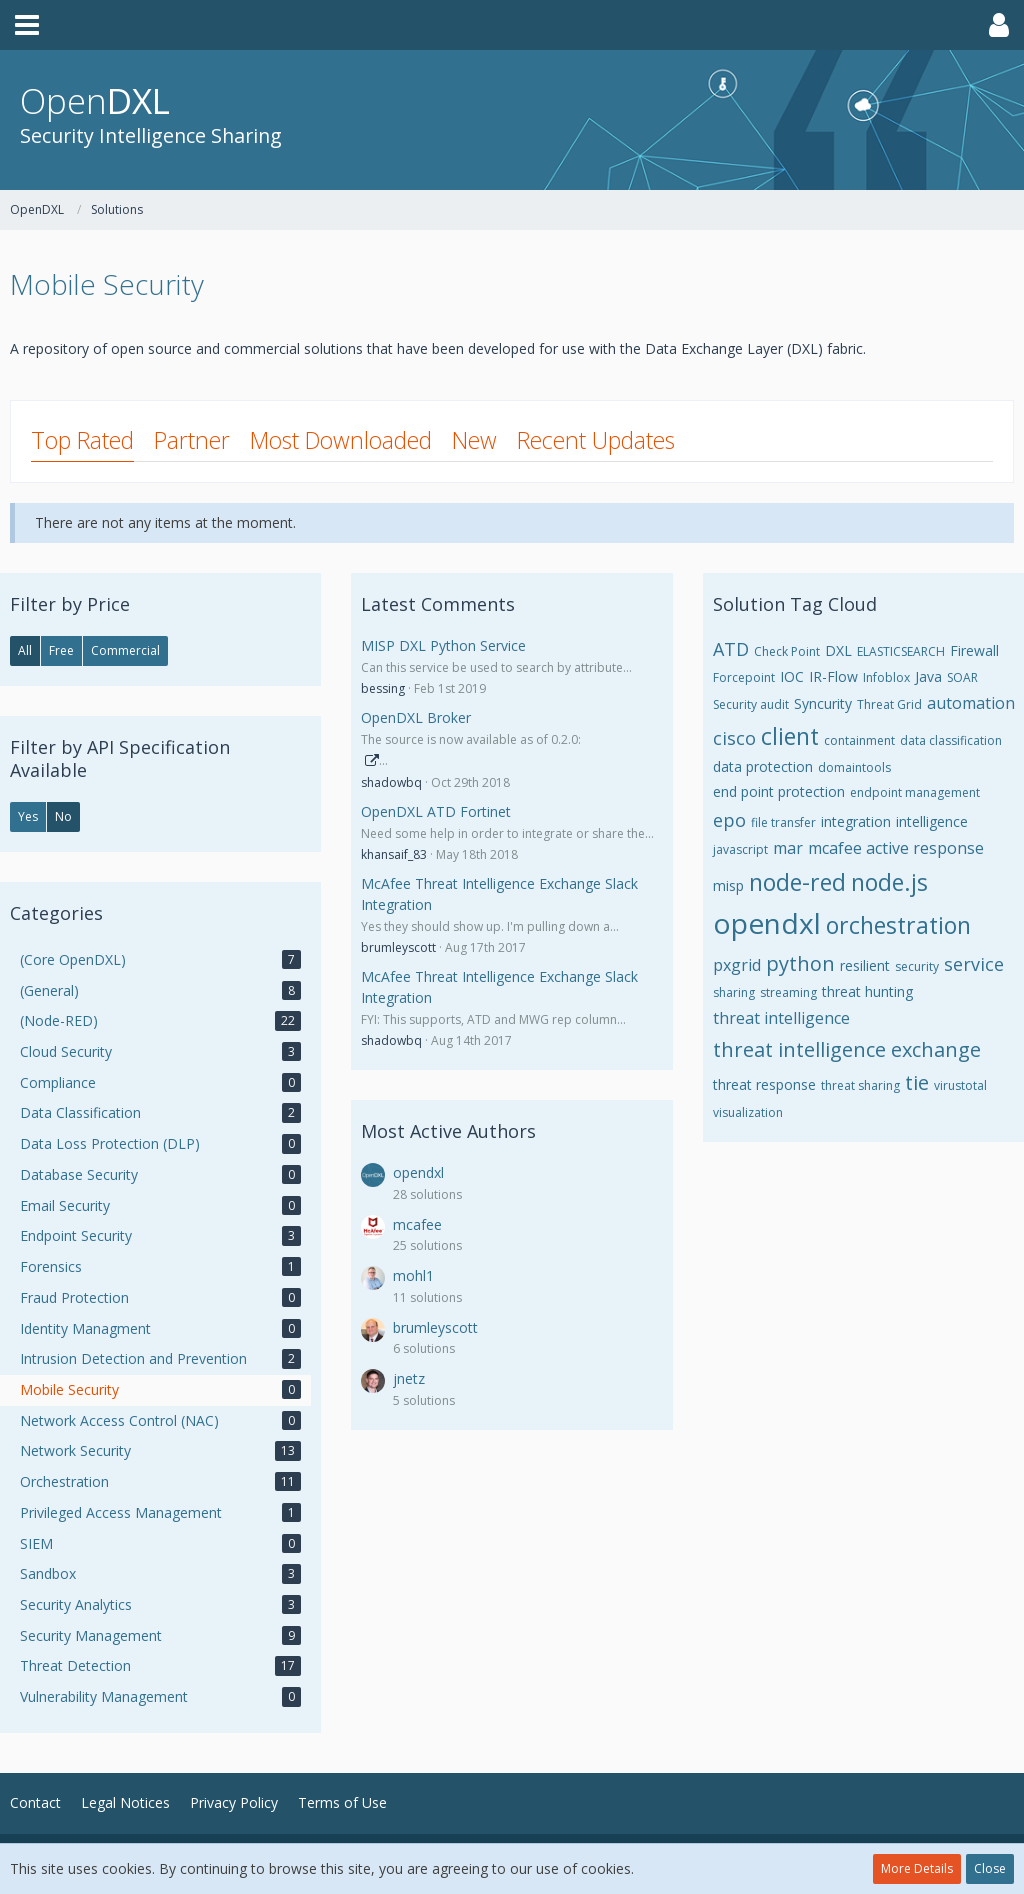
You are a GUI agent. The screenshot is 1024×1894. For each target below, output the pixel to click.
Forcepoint (744, 677)
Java (928, 676)
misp (728, 885)
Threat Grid (889, 704)
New (474, 440)
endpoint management (915, 792)
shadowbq (391, 782)
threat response (764, 1084)
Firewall (974, 650)
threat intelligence (781, 1018)
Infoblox (886, 677)
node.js (889, 882)
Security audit (751, 704)
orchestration (898, 925)
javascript (740, 849)
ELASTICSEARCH (901, 651)
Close (990, 1868)
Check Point (787, 651)
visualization (748, 1112)
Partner (192, 440)
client (790, 736)
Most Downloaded (341, 440)
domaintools (854, 767)
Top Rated (82, 440)
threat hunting (867, 991)
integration (856, 821)
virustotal (960, 1085)
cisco (734, 738)
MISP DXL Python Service (443, 645)
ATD (731, 649)
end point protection (779, 791)
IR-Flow (833, 676)
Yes (28, 816)
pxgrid (737, 965)
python (800, 963)
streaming (788, 992)
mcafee (417, 1224)
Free (61, 650)
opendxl (418, 1172)
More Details (917, 1868)
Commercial (125, 650)
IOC (792, 676)
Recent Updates (596, 440)
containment (859, 740)
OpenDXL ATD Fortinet (436, 811)
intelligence (932, 821)
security (917, 966)
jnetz (409, 1378)
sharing (734, 992)
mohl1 (413, 1275)
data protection (763, 766)
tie (917, 1082)
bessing (383, 688)
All (25, 650)
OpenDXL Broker (416, 717)
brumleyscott (398, 947)
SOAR (962, 677)
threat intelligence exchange (847, 1049)
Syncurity (823, 703)
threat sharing (860, 1085)
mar (788, 848)
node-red (797, 882)
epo (729, 820)
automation (971, 703)
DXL (838, 650)
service (974, 964)
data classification (951, 740)
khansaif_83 (394, 854)
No (63, 816)
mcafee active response (896, 848)
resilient (865, 965)
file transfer (783, 822)
